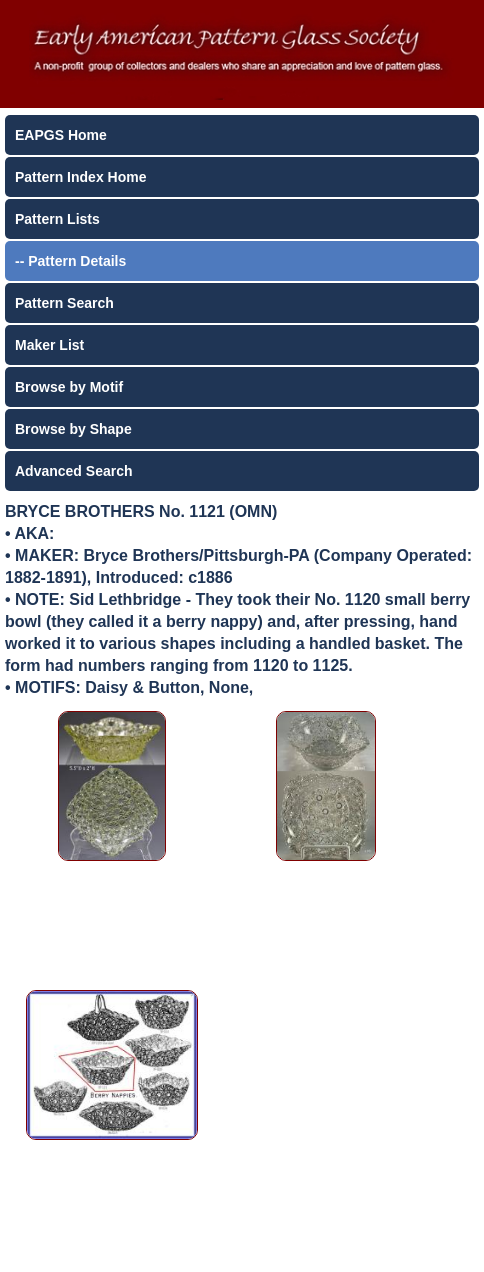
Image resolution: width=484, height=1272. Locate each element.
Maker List (49, 345)
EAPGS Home (61, 135)
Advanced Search (74, 471)
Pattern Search (64, 303)
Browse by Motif (69, 387)
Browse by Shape (73, 429)
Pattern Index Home (80, 177)
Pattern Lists (57, 219)
